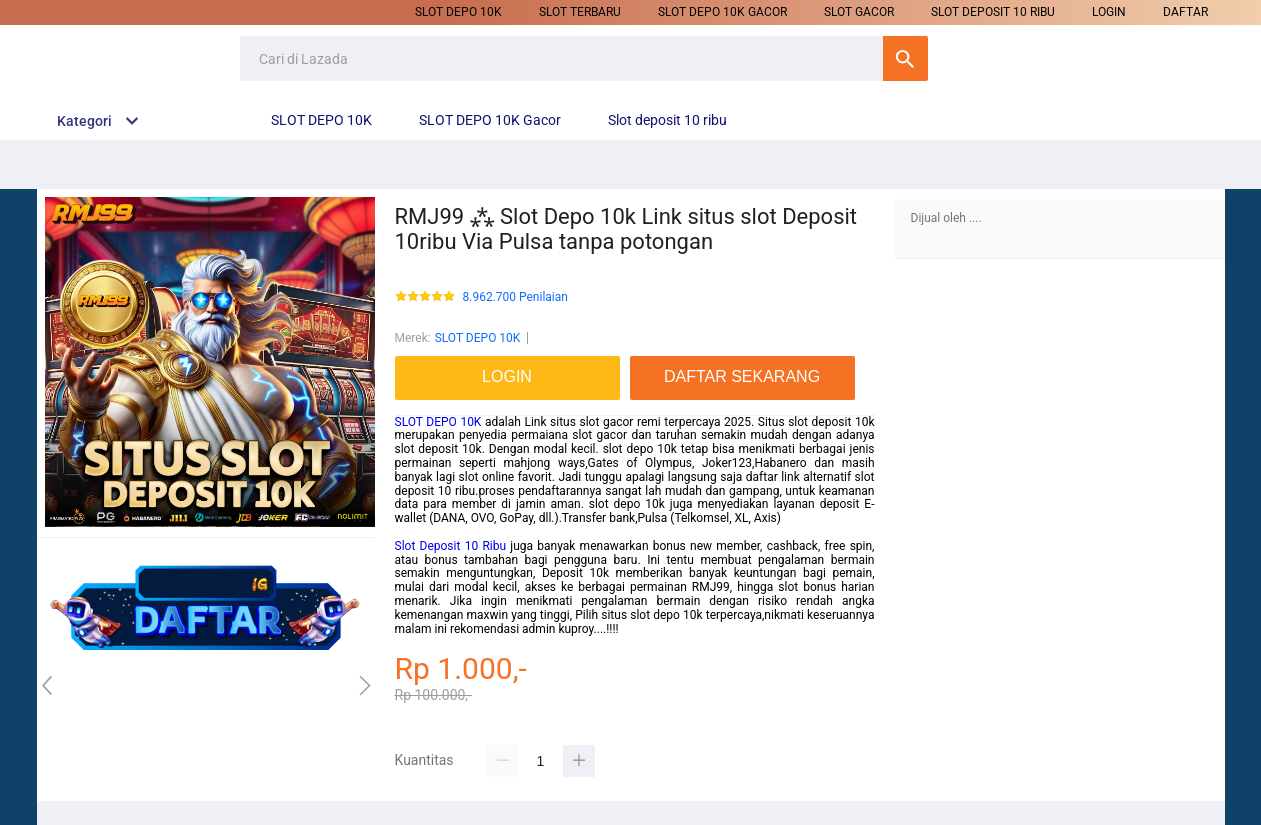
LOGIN (1109, 12)
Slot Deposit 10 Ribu (451, 546)
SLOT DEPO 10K (458, 12)
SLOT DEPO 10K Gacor (722, 12)
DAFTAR (1185, 12)
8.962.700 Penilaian (515, 297)
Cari (905, 58)
